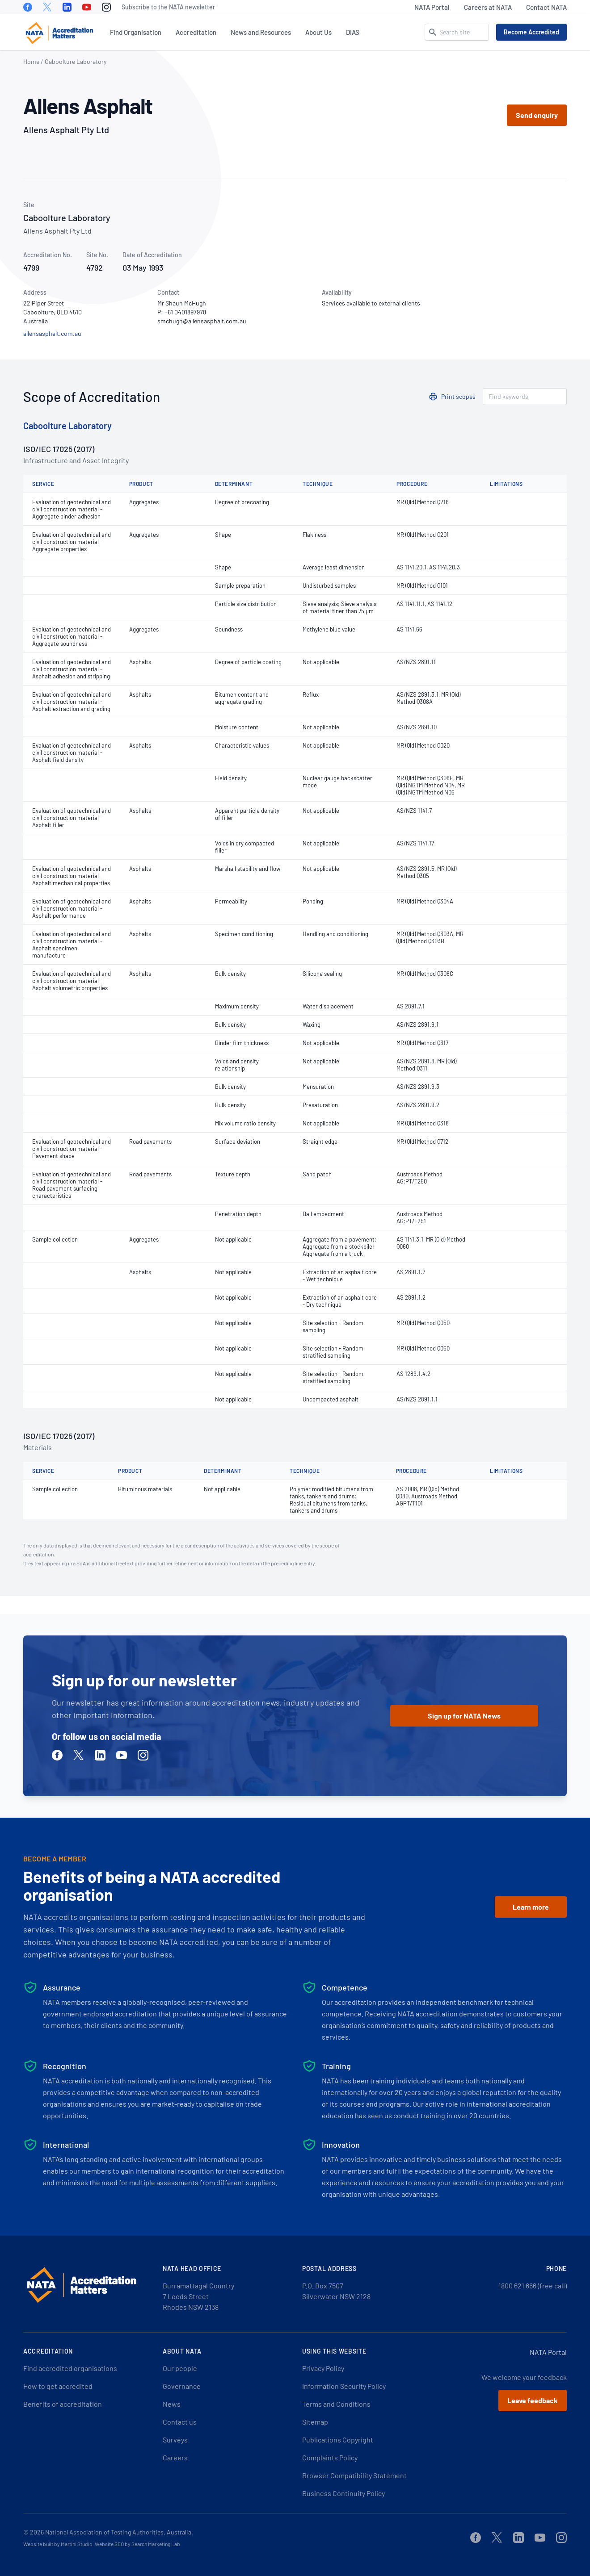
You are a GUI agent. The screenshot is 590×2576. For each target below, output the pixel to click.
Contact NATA (546, 7)
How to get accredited (58, 2386)
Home (31, 61)
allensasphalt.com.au (52, 333)
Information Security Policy (344, 2386)
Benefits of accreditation (62, 2404)
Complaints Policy (330, 2457)
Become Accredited (531, 32)
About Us (318, 32)
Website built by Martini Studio (58, 2544)
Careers (175, 2457)
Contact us (180, 2421)
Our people (180, 2368)
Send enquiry (537, 115)
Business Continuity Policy (343, 2493)
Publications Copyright (337, 2439)
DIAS (352, 32)
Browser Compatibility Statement (354, 2475)
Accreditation (196, 32)
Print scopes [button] (458, 396)
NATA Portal (432, 7)
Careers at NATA (488, 7)
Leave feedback (532, 2400)
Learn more (531, 1907)
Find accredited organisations (70, 2368)
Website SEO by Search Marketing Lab (137, 2544)
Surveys (175, 2439)
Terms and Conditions (336, 2404)
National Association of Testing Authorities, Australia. (119, 2532)
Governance (182, 2386)
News (172, 2404)
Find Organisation (135, 32)
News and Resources (261, 32)
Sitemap (315, 2421)
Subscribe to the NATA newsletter (168, 7)
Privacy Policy (323, 2368)
